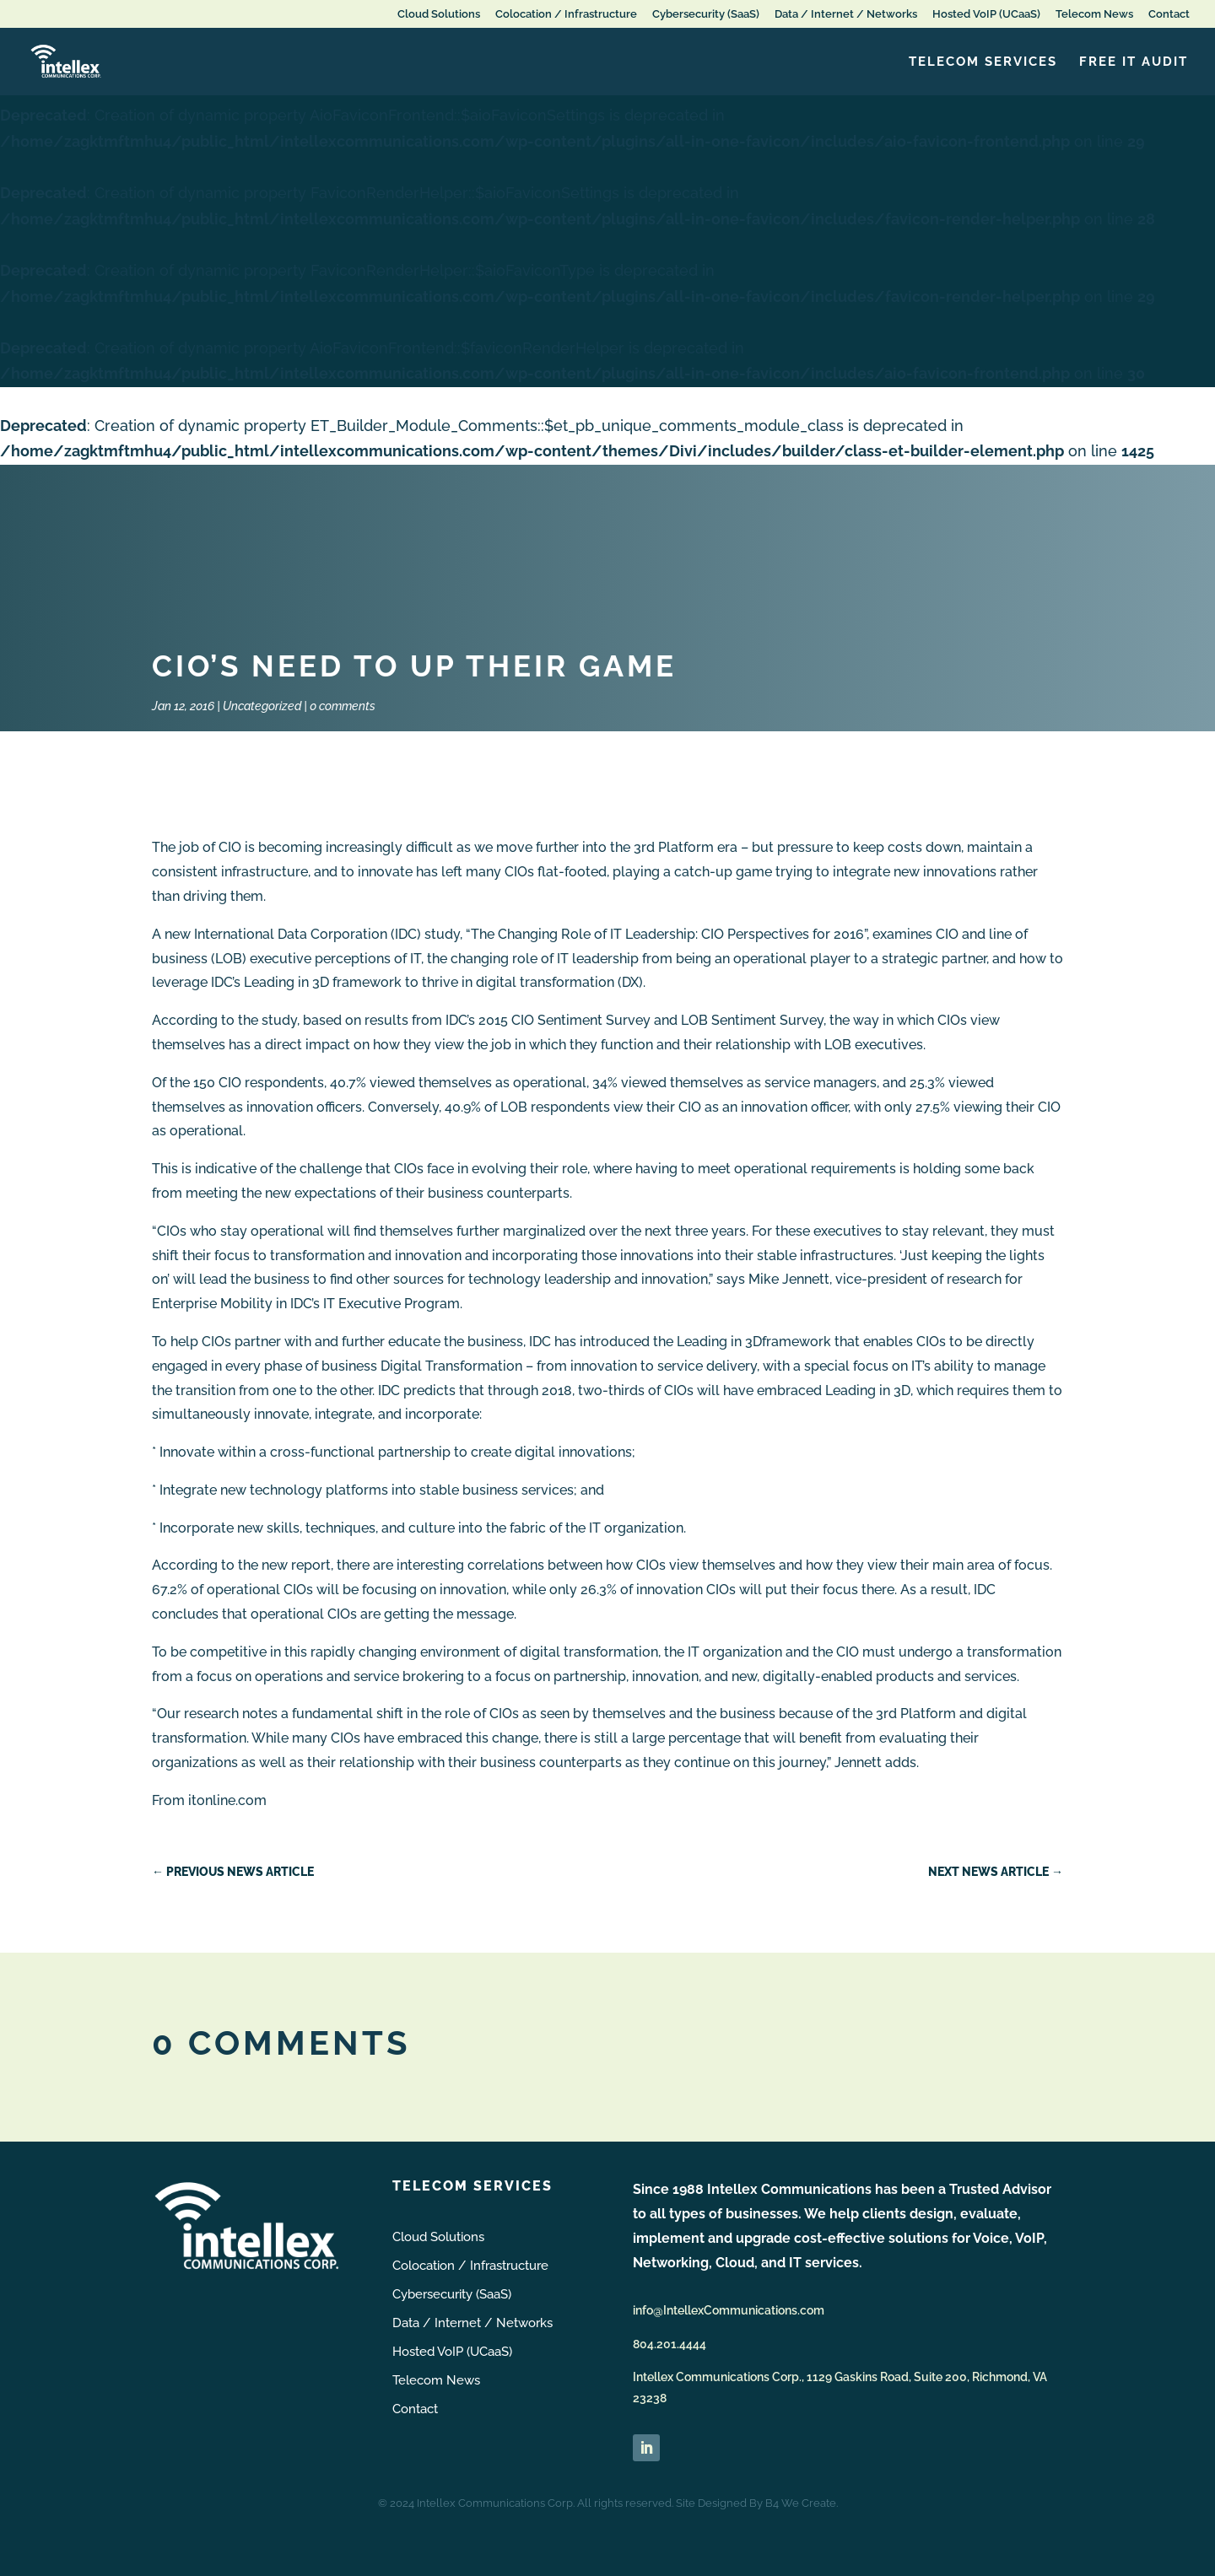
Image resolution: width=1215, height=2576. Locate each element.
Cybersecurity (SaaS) (705, 14)
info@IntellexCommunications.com (728, 2310)
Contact (1169, 14)
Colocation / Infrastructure (566, 14)
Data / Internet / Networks (846, 14)
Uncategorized (262, 706)
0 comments (342, 706)
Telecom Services (983, 62)
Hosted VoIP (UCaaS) (986, 14)
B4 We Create (800, 2503)
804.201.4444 (669, 2344)
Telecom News (1094, 14)
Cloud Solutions (438, 14)
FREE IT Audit (1133, 62)
